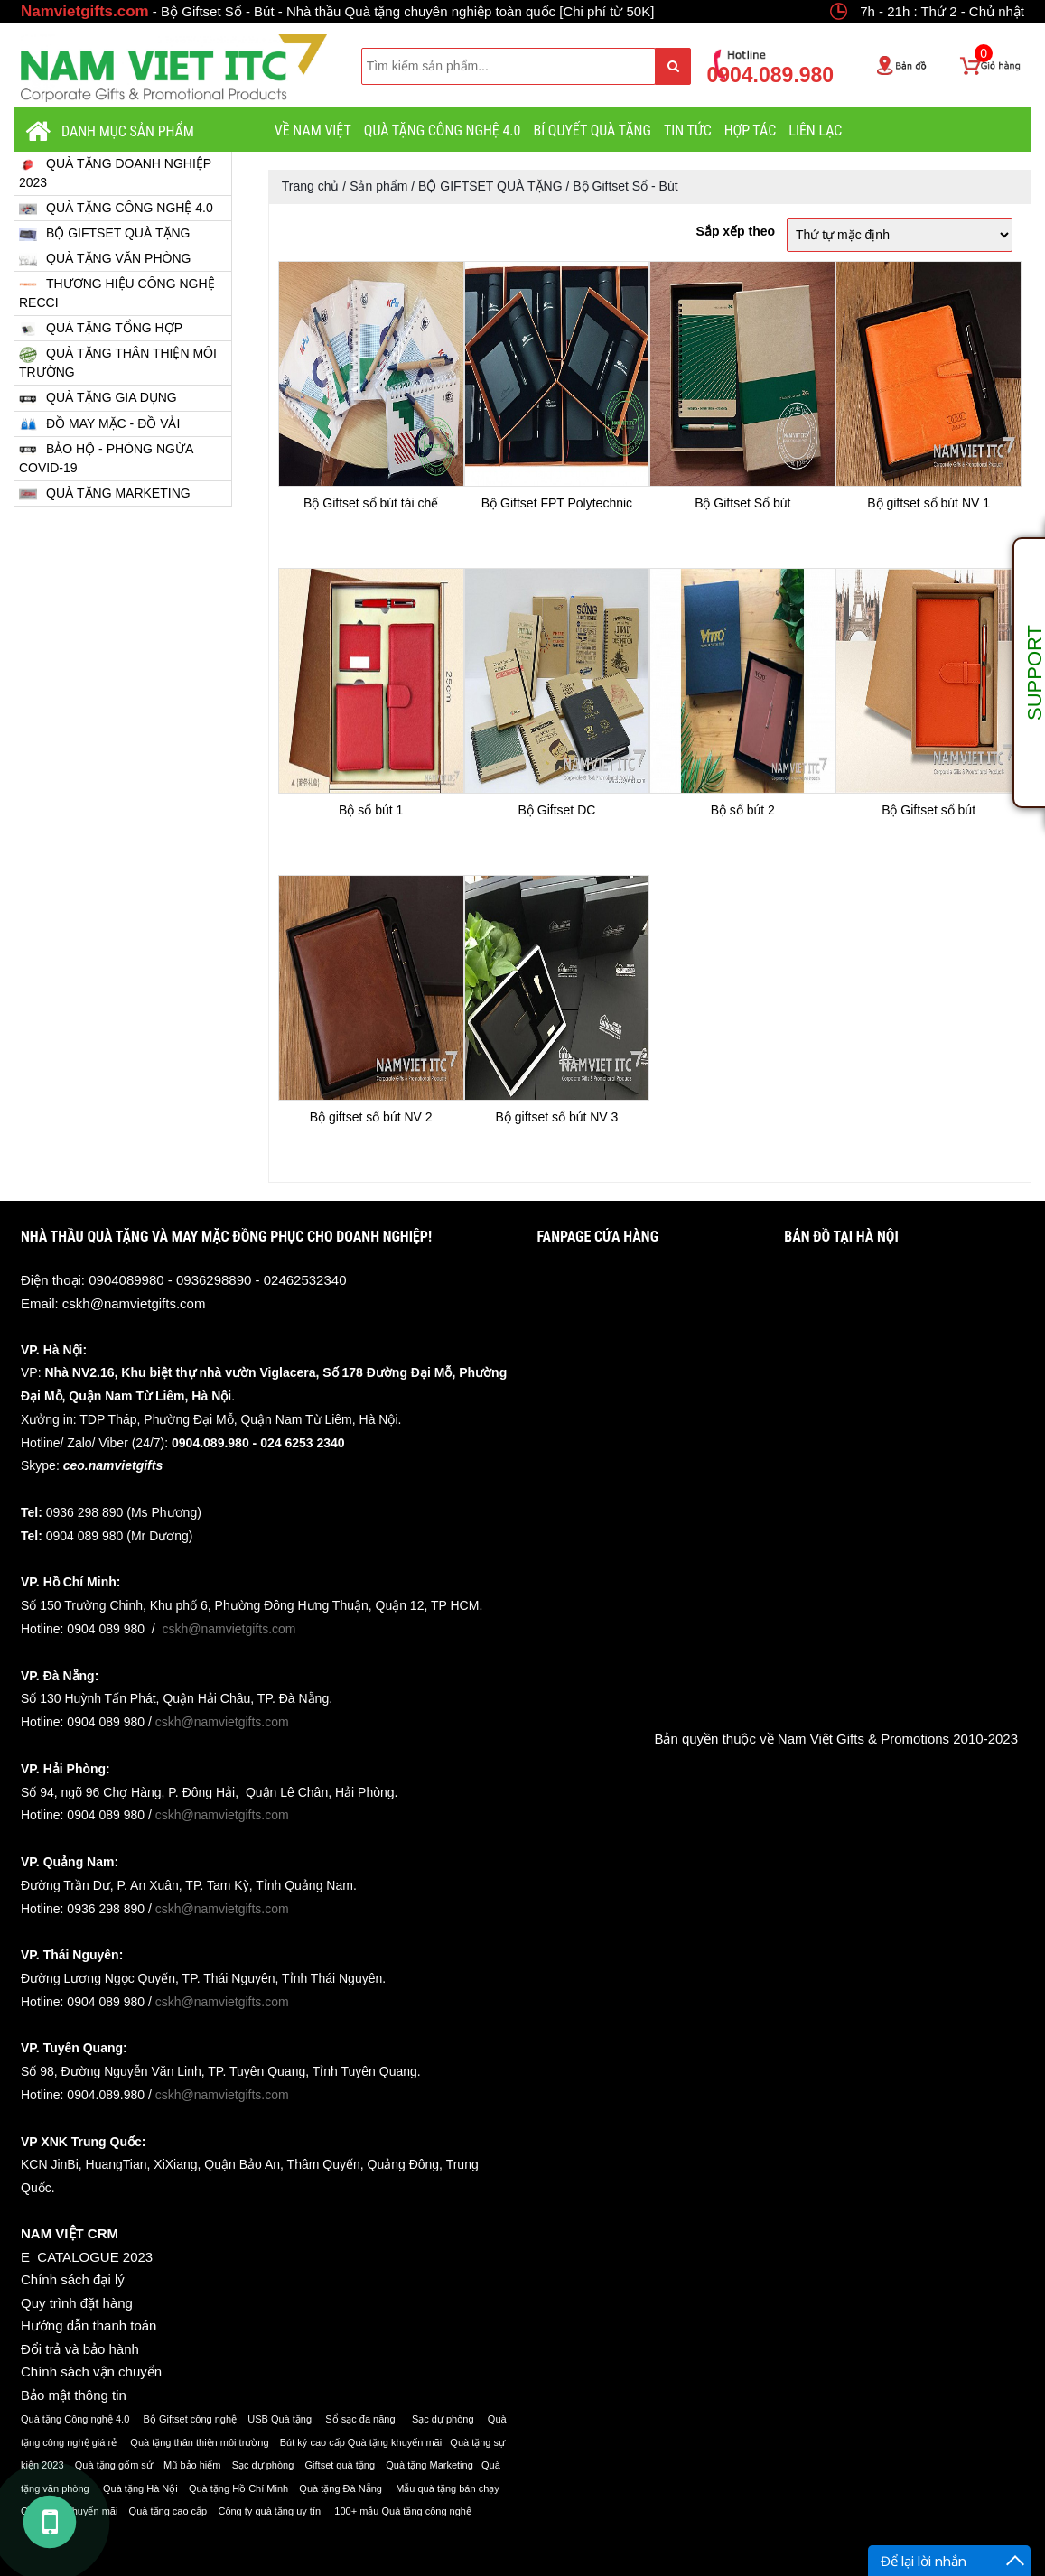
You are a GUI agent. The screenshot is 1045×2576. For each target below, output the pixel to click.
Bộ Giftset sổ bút (928, 810)
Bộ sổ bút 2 (743, 810)
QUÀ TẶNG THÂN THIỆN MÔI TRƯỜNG (118, 362)
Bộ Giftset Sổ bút (742, 503)
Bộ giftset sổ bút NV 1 (928, 503)
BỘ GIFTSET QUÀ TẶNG (105, 233)
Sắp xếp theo (736, 231)
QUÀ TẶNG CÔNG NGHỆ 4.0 (442, 130)
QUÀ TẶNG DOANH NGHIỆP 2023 (115, 173)
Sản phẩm (378, 186)
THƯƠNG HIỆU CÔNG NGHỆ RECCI (117, 292)
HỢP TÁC (750, 130)
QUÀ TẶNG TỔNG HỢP (100, 328)
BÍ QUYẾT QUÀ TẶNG (592, 130)
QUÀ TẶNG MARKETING (105, 493)
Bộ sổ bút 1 (371, 810)
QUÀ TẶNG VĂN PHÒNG (105, 258)
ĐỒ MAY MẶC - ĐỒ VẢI (99, 424)
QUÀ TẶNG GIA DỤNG (98, 399)
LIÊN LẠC (815, 130)
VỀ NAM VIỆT (313, 130)
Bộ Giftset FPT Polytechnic (556, 503)
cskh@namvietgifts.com (134, 1303)
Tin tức (688, 130)
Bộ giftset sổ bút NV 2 (371, 1117)
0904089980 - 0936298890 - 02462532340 (217, 1280)
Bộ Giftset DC (557, 810)
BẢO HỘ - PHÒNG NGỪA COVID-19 (105, 458)
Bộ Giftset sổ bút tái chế (370, 503)
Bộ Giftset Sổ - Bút (625, 186)
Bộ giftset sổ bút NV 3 (557, 1117)
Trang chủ (311, 186)
